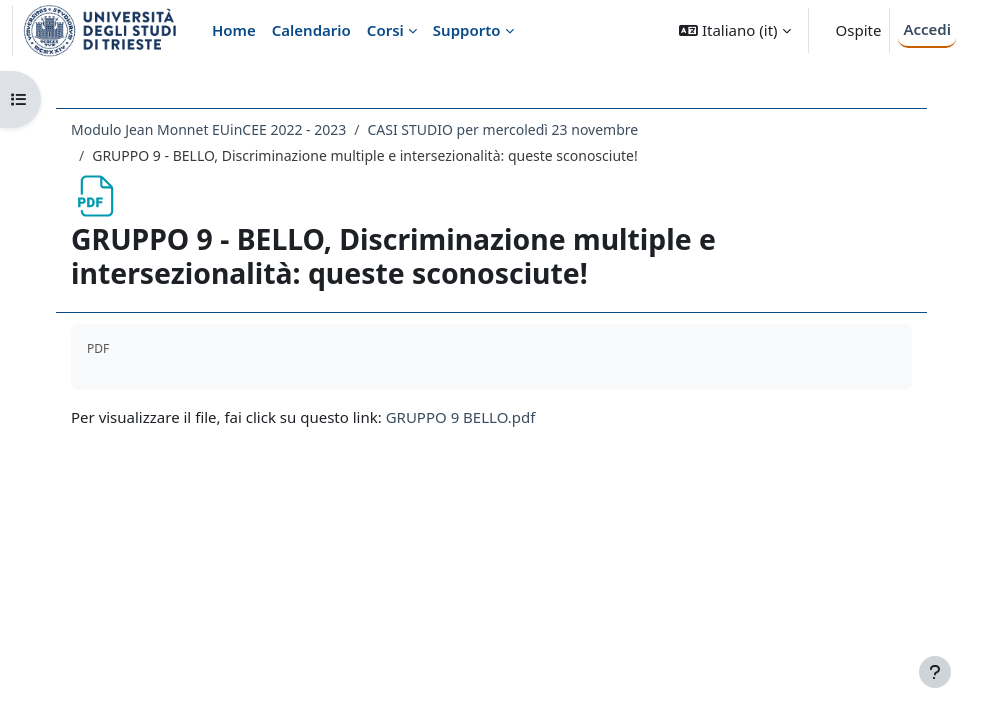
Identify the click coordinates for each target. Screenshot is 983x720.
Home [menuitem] (234, 30)
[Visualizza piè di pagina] (935, 672)
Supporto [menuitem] (467, 30)
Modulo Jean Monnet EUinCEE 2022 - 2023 (208, 129)
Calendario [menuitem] (311, 30)
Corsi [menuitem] (385, 30)
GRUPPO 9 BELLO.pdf (461, 417)
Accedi (927, 29)
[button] (734, 30)
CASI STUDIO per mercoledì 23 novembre (503, 129)
